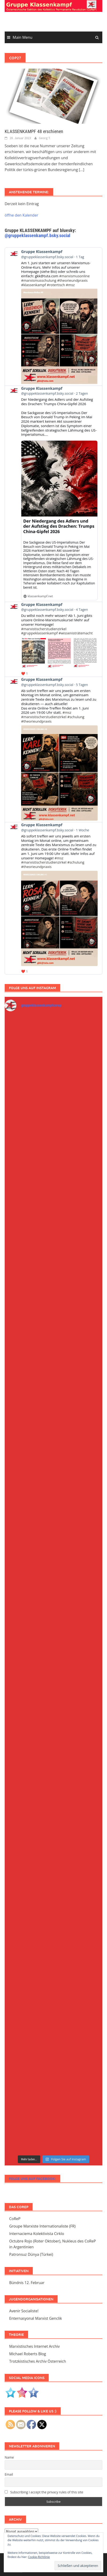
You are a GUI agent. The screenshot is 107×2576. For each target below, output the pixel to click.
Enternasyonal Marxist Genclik (35, 2318)
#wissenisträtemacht (76, 633)
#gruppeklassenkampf (39, 633)
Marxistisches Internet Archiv (34, 2346)
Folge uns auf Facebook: (32, 2178)
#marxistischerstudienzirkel (43, 628)
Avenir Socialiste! (23, 2310)
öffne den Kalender (21, 215)
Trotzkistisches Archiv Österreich (37, 2361)
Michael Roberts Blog (27, 2353)
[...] (81, 169)
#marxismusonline (74, 276)
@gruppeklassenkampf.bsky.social (37, 235)
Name (9, 2457)
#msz (70, 284)
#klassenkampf (33, 284)
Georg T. (45, 138)
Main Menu (22, 37)
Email (9, 2474)
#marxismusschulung (38, 280)
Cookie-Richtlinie (39, 2557)
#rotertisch (56, 284)
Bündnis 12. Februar (26, 2282)
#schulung (75, 716)
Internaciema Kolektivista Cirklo (36, 2233)
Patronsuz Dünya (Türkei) (31, 2254)
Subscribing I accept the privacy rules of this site (44, 2492)
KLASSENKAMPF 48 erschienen (34, 131)
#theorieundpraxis (72, 280)
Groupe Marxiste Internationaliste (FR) (42, 2226)
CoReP (14, 2218)
